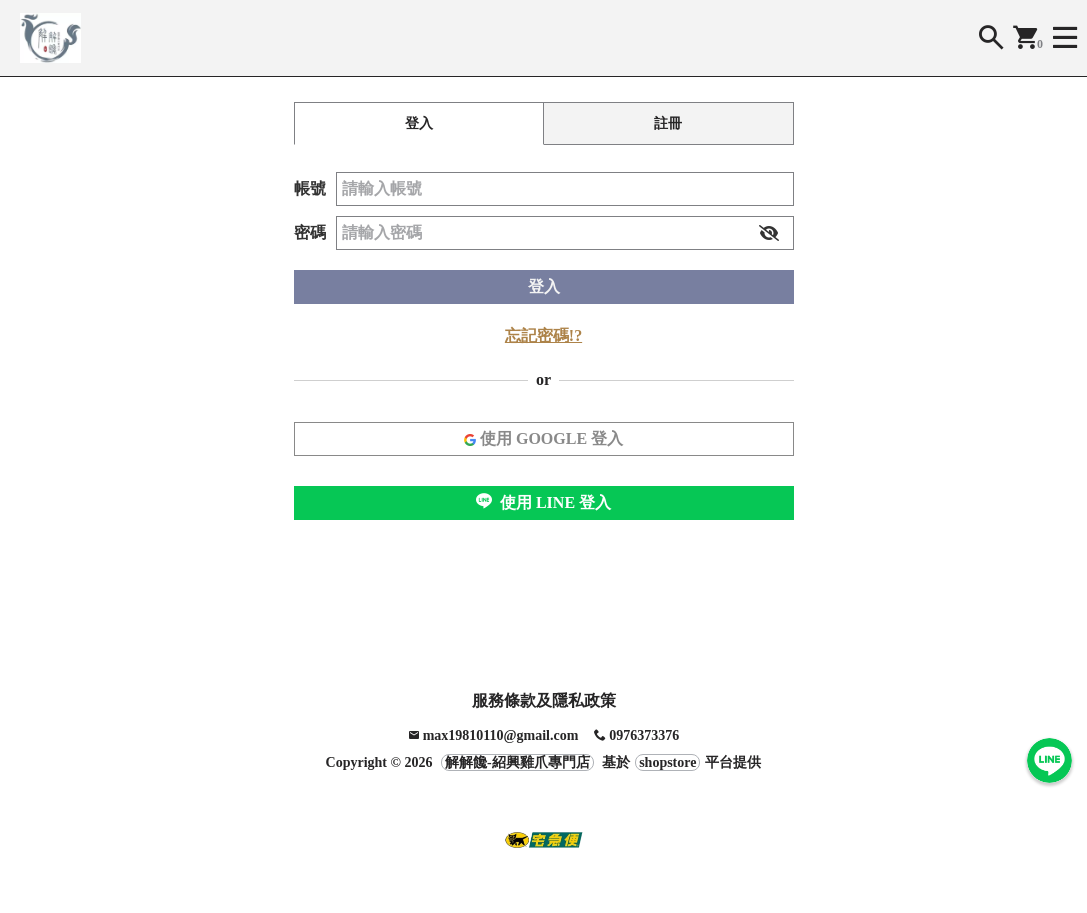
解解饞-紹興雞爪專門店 (517, 762)
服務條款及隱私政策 (544, 700)
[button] (769, 233)
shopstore (667, 762)
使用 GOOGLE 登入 (543, 438)
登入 (544, 286)
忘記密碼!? (543, 335)
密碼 (310, 232)
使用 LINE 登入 (543, 502)
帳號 (310, 188)
